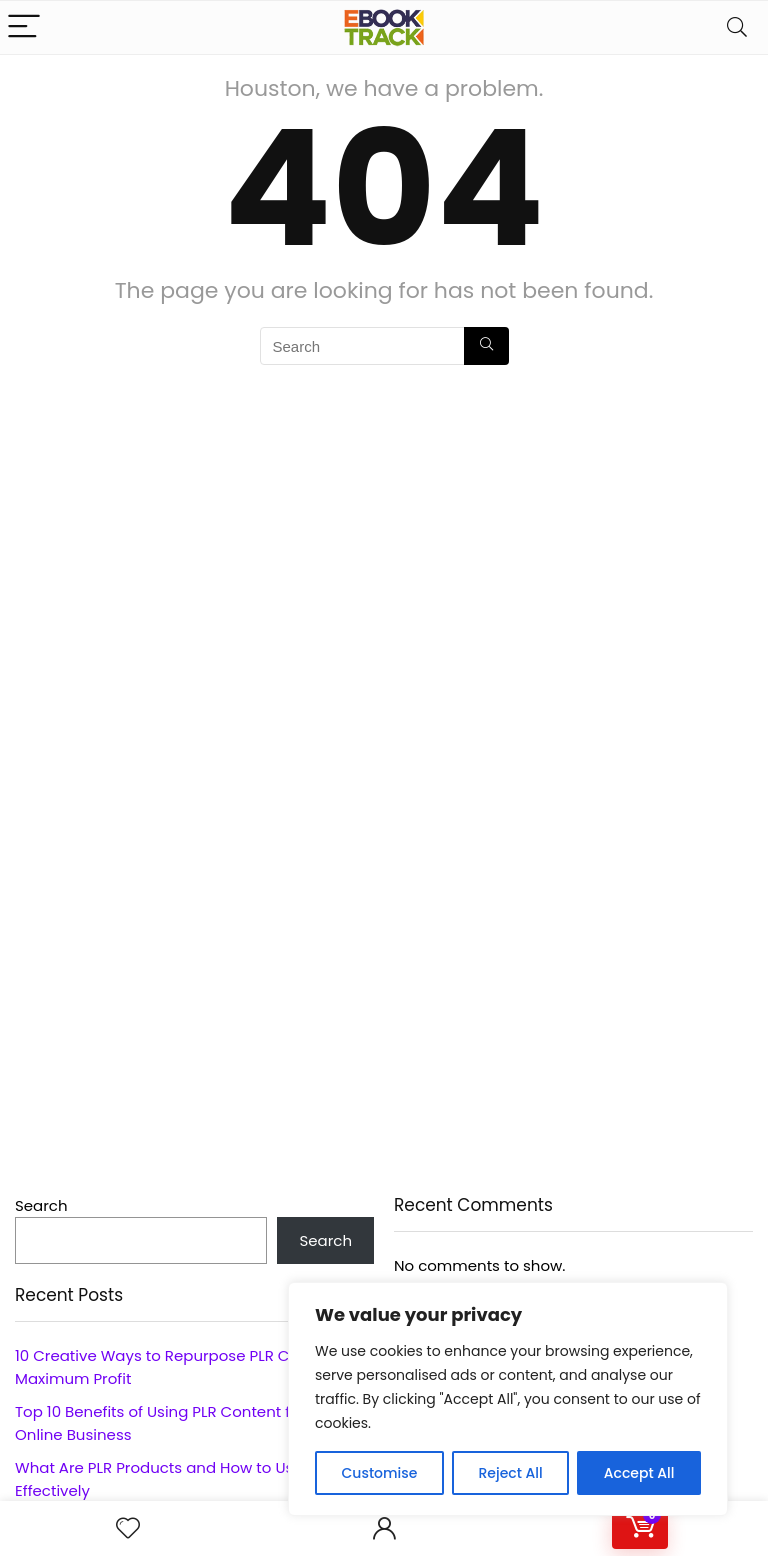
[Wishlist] (128, 1528)
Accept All (639, 1473)
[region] (508, 1399)
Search (41, 1205)
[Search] (737, 27)
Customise (380, 1473)
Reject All (510, 1473)
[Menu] (24, 27)
